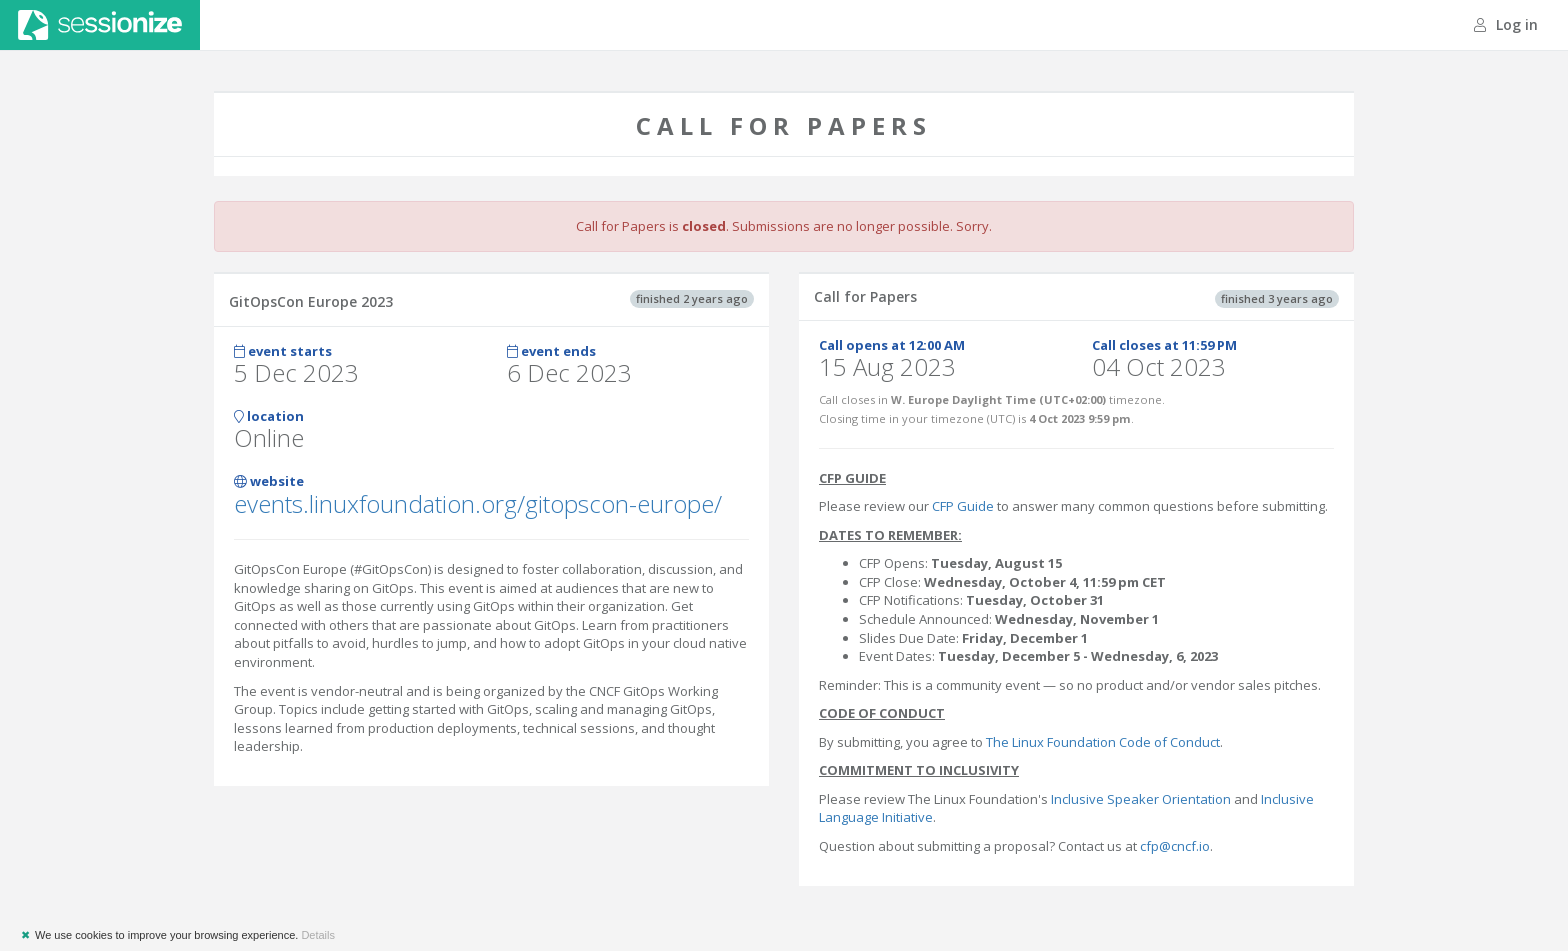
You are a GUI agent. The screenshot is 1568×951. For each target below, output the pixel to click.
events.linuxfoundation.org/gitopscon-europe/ (478, 503)
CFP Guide (963, 506)
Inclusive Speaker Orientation (1141, 799)
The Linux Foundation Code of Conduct (1103, 742)
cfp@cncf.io (1175, 846)
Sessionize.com (100, 25)
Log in (1506, 24)
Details (318, 935)
